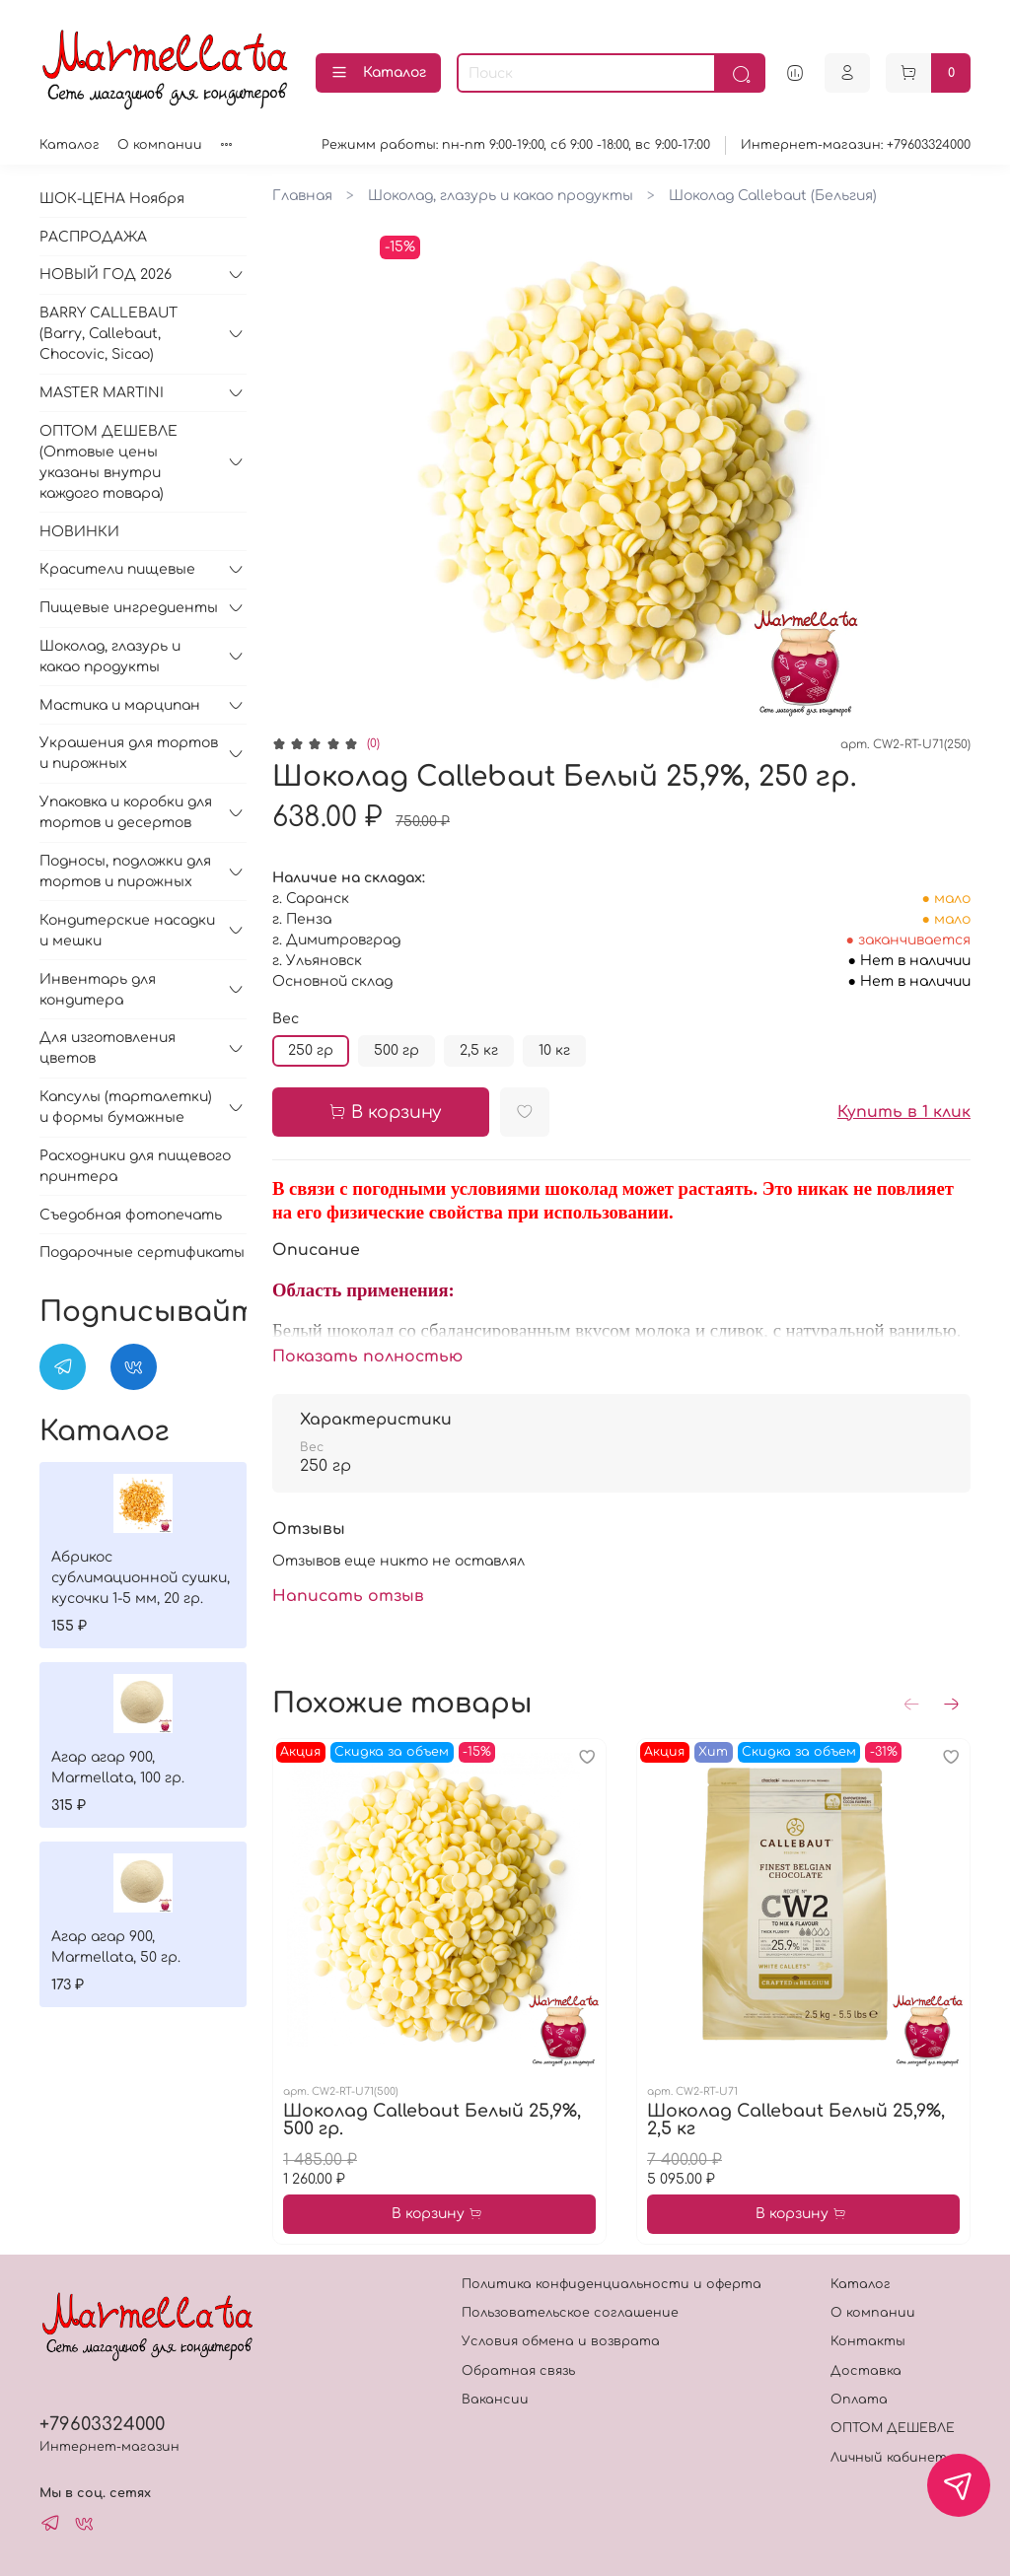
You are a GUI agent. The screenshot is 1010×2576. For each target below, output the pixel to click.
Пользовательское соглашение (570, 2313)
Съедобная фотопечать (130, 1215)
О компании (159, 145)
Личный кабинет (888, 2458)
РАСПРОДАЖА (93, 237)
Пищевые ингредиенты (128, 607)
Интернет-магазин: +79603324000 (856, 145)
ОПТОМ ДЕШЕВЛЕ (892, 2428)
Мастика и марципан (119, 705)
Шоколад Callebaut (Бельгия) (773, 195)
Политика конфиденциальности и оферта (611, 2284)
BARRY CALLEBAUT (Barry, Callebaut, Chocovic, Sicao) (108, 334)
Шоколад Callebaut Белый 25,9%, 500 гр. (432, 2120)
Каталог (378, 73)
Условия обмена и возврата (561, 2341)
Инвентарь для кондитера (97, 990)
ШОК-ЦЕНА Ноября (111, 198)
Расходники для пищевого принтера (135, 1166)
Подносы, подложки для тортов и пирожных (125, 871)
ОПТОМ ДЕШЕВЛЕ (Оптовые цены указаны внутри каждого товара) (108, 462)
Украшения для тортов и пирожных (128, 753)
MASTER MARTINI (101, 392)
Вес (285, 1018)
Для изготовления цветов (107, 1048)
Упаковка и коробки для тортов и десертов (125, 812)
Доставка (866, 2371)
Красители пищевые (117, 569)
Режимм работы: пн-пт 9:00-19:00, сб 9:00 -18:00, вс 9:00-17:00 (516, 145)
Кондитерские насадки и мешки (127, 930)
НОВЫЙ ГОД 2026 (105, 274)
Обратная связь (518, 2371)
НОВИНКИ (79, 531)
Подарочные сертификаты (142, 1252)
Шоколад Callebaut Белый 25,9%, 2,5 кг (796, 2120)
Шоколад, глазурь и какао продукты (500, 195)
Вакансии (495, 2399)
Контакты (867, 2341)
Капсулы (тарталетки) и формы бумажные (125, 1107)
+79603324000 (102, 2424)
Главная (302, 195)
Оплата (859, 2399)
